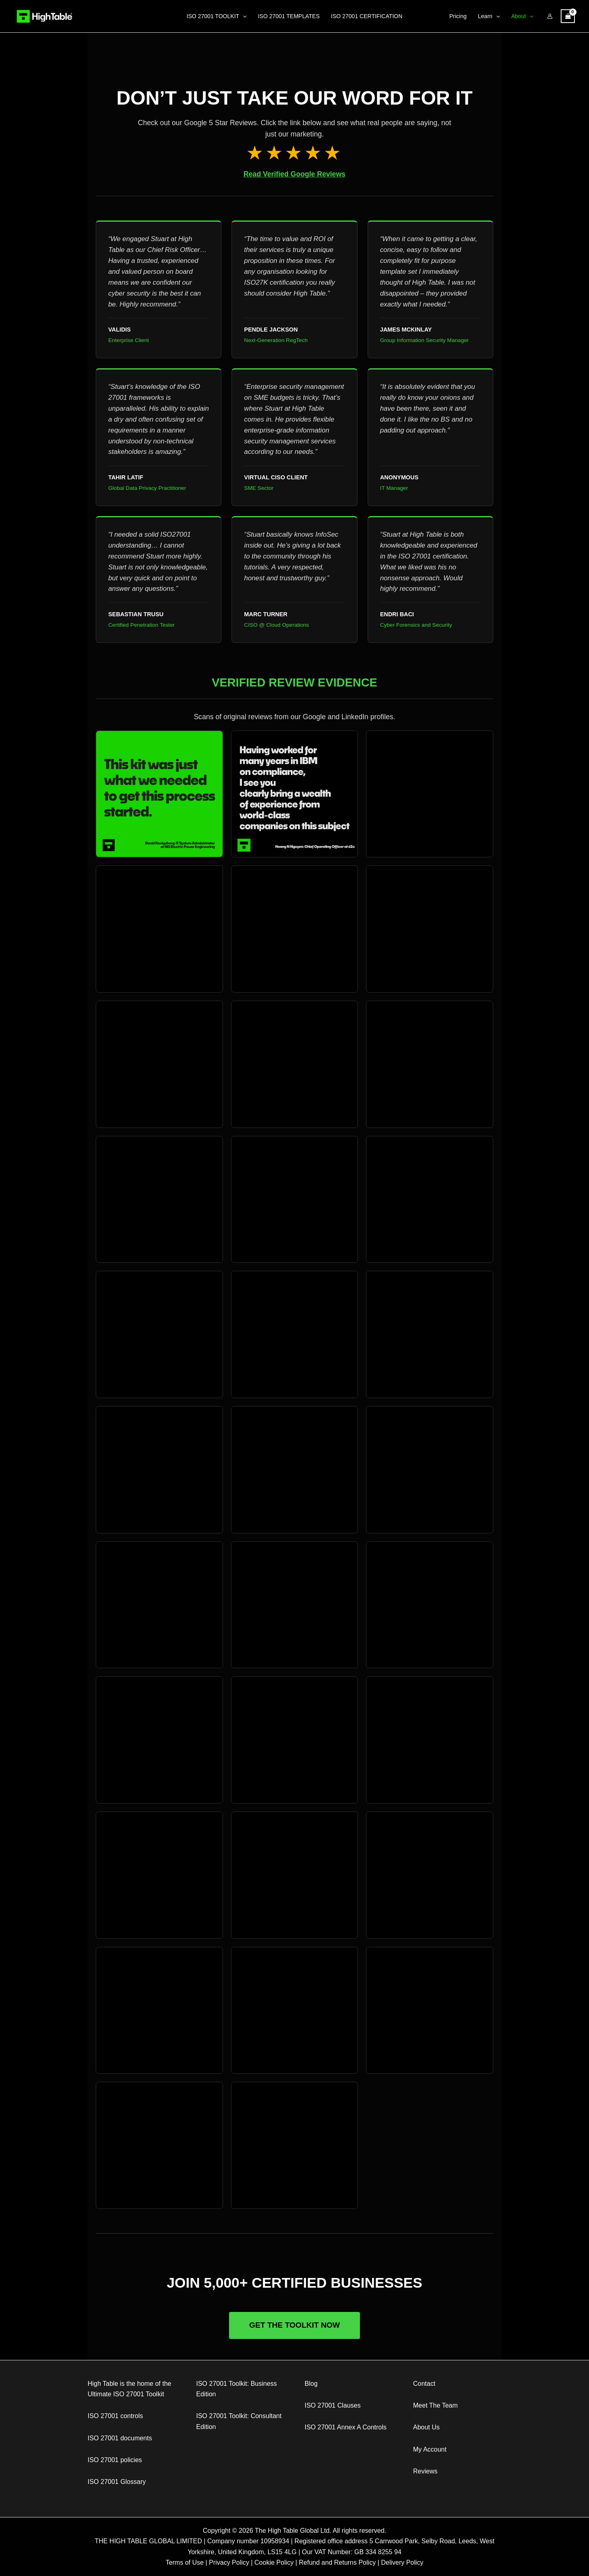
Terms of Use (185, 2562)
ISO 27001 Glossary (117, 2481)
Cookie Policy (274, 2562)
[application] (242, 16)
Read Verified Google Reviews (294, 174)
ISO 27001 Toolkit (138, 2394)
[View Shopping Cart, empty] (568, 16)
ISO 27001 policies (115, 2459)
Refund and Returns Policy (337, 2562)
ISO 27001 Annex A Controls (346, 2427)
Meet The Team (435, 2405)
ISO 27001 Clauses (333, 2405)
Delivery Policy (402, 2562)
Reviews (425, 2471)
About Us (426, 2427)
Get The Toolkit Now (294, 2325)
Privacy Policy (229, 2562)
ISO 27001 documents (120, 2438)
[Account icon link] (550, 16)
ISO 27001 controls (115, 2415)
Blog (311, 2383)
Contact (424, 2383)
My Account (430, 2449)
